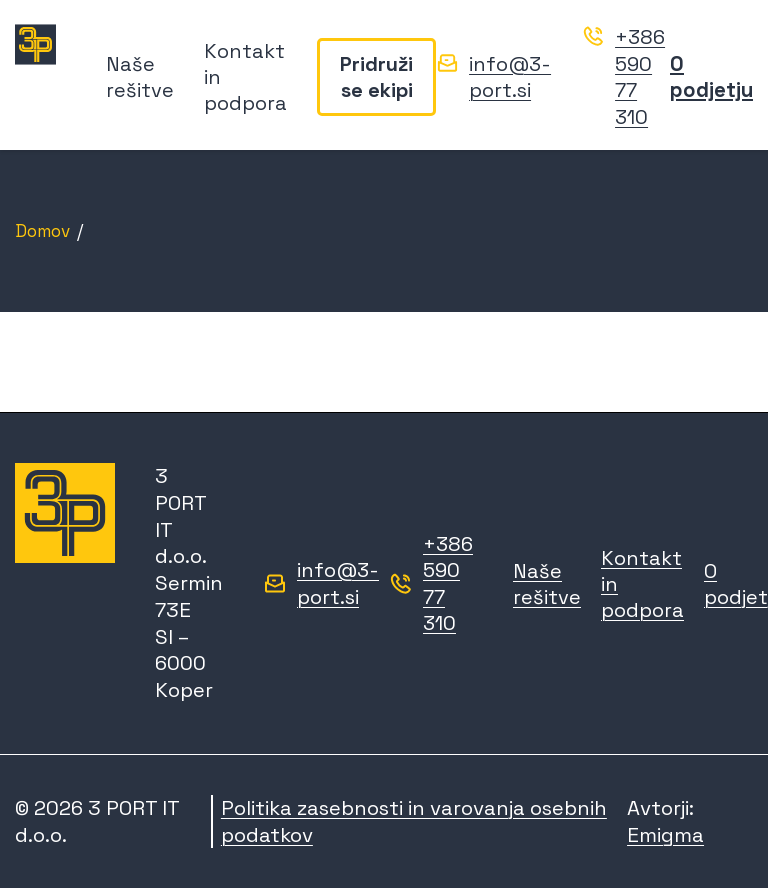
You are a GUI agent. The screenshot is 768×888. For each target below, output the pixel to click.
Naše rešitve (140, 77)
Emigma (665, 835)
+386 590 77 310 (640, 77)
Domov (42, 231)
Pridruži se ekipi (376, 77)
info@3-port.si (510, 77)
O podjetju (711, 77)
